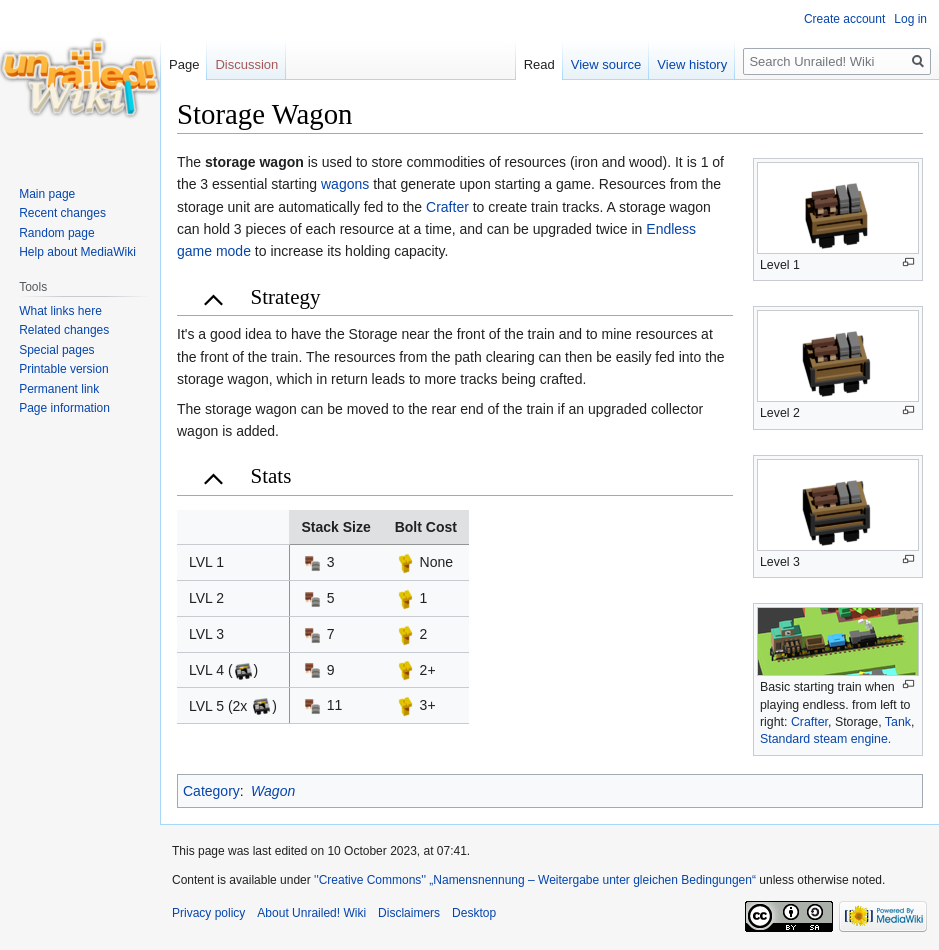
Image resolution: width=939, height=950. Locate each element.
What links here (60, 311)
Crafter (809, 722)
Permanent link (59, 389)
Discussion (246, 64)
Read (539, 64)
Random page (56, 233)
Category (211, 791)
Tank (898, 722)
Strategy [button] (286, 297)
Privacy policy (208, 913)
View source (606, 64)
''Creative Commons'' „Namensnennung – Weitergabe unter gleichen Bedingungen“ (535, 880)
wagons (345, 184)
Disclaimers (409, 913)
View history (692, 64)
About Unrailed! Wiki (311, 913)
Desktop (474, 913)
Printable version (63, 369)
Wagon (273, 791)
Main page (47, 194)
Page (184, 64)
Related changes (64, 330)
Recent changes (62, 213)
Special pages (56, 350)
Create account (844, 19)
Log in (910, 19)
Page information (64, 408)
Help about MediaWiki (77, 252)
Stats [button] (271, 476)
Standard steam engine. (825, 739)
